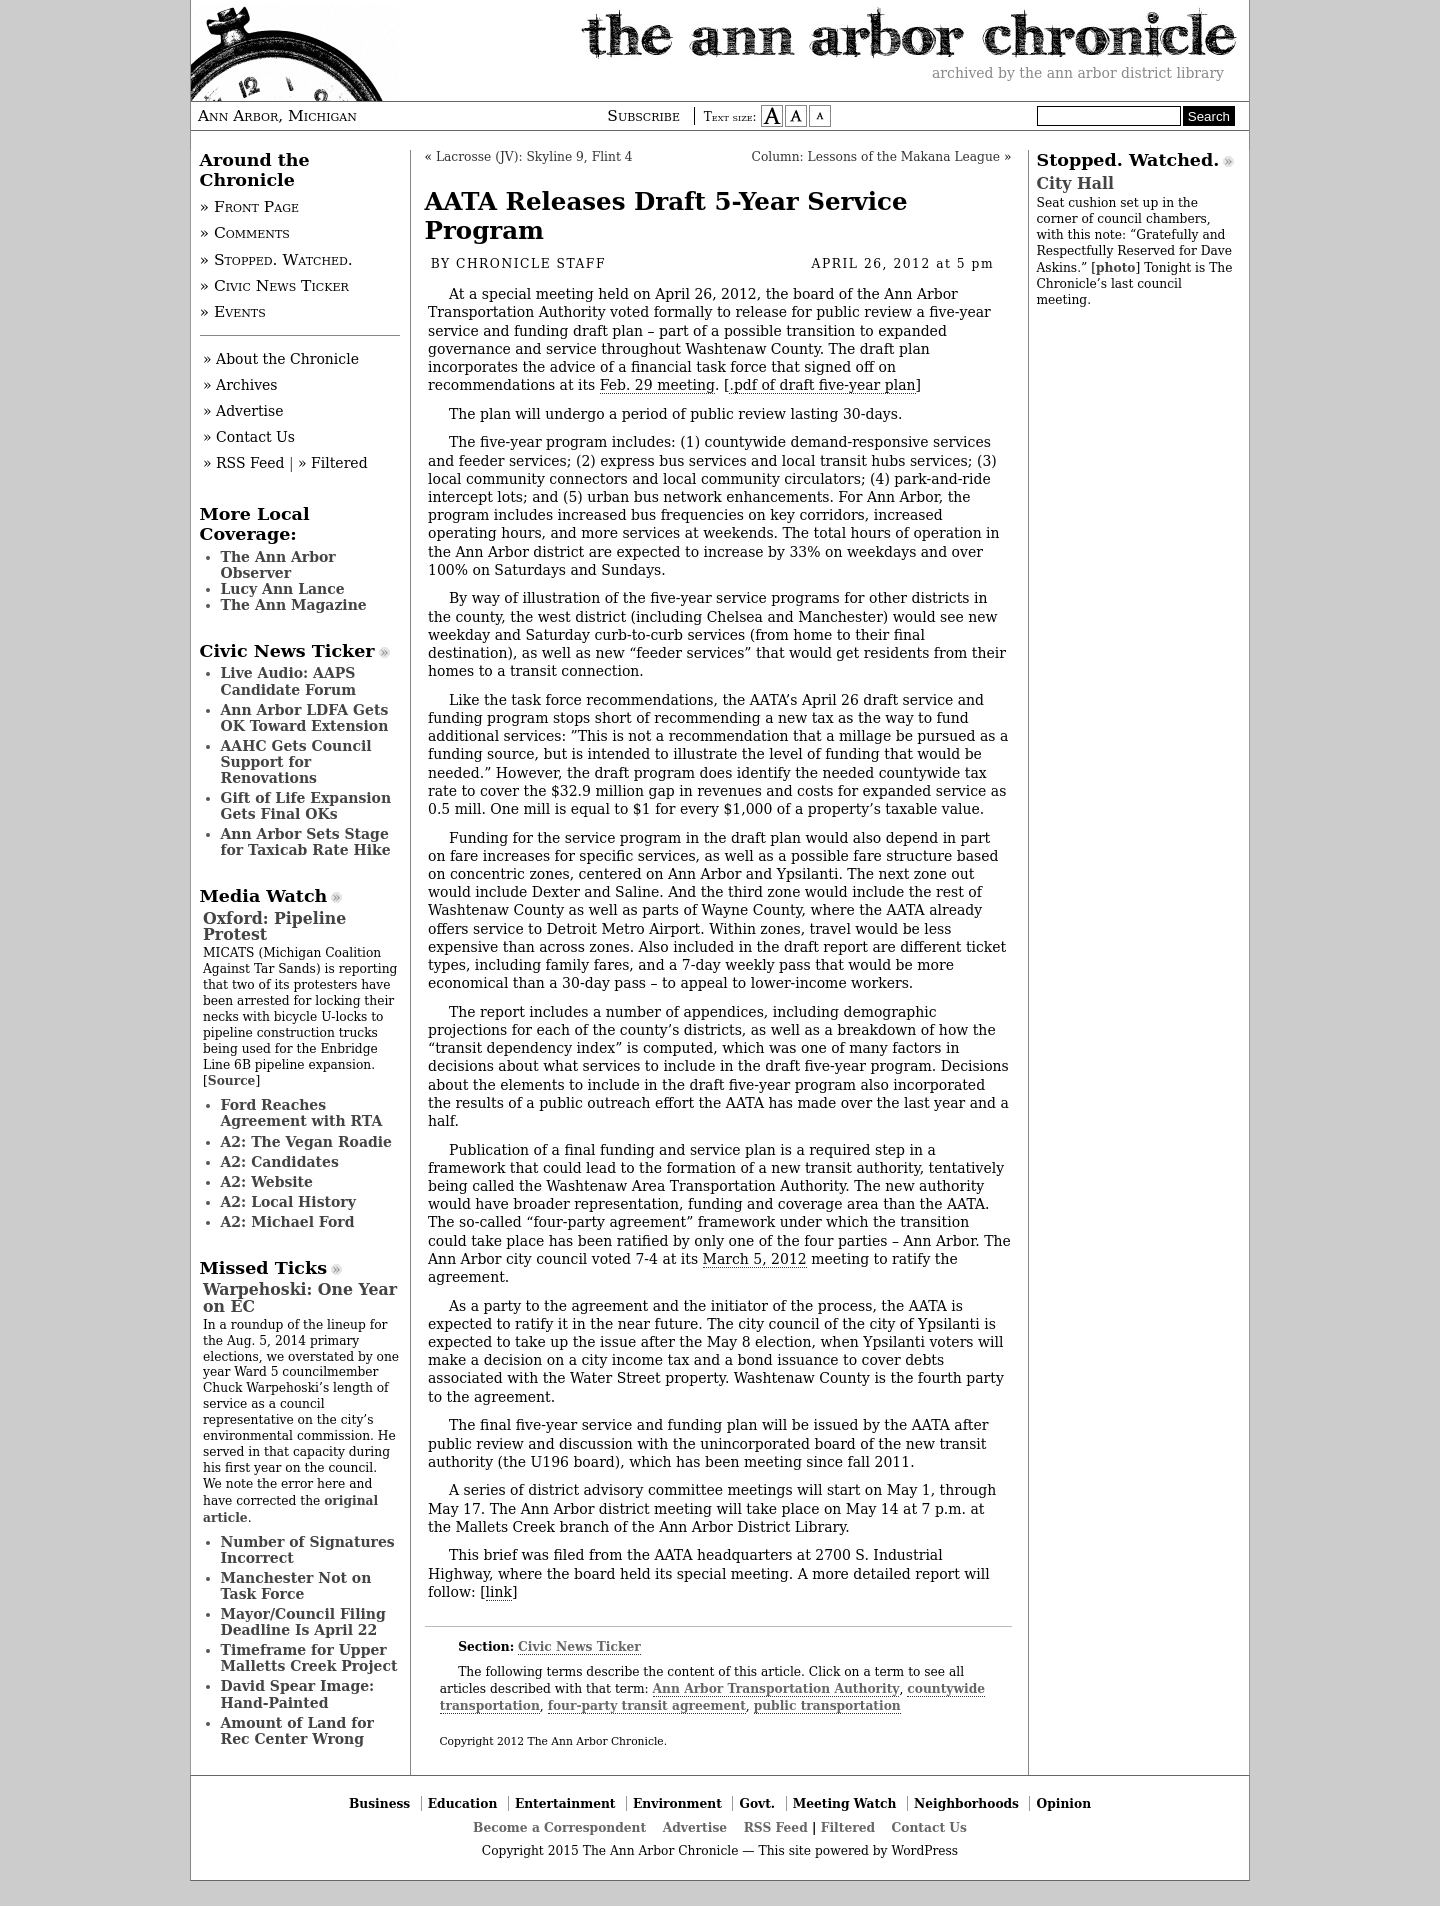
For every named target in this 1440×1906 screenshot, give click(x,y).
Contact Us (929, 1827)
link (499, 1592)
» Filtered (333, 463)
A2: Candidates (280, 1162)
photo (1115, 267)
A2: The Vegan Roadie (306, 1142)
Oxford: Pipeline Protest (274, 926)
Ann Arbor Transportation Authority (776, 1688)
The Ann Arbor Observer (278, 565)
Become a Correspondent (559, 1827)
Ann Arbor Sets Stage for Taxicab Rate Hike (306, 842)
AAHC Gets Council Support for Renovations (296, 762)
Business (379, 1803)
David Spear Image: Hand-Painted (298, 1694)
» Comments (245, 233)
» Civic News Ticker (274, 286)
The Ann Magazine (294, 605)
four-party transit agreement (647, 1705)
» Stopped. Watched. (276, 260)
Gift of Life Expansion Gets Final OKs (306, 806)
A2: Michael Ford (288, 1222)
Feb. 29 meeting (657, 385)
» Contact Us (249, 437)
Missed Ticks (264, 1268)
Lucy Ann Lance (283, 589)
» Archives (240, 385)
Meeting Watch (845, 1803)
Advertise (695, 1827)
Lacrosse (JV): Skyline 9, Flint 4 (534, 157)
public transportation (827, 1705)
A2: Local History (288, 1202)
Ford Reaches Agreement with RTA (302, 1113)
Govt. (757, 1803)
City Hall (1075, 183)
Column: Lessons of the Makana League (876, 157)
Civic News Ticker (579, 1646)
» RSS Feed (243, 463)
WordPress (924, 1851)
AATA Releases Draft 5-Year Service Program (666, 216)
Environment (677, 1803)
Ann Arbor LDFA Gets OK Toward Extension (305, 718)
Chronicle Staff (531, 264)
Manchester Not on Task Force (296, 1586)
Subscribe (643, 116)
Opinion (1064, 1803)
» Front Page (250, 207)
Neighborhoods (966, 1803)
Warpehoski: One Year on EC (300, 1297)
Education (463, 1803)
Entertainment (565, 1803)
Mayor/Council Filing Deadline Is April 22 (303, 1622)
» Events (233, 312)
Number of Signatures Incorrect (308, 1550)
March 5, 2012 (755, 1259)
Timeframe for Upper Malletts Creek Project (309, 1658)
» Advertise (243, 411)
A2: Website (267, 1182)
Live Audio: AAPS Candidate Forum (289, 681)
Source (232, 1080)
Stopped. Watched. (1128, 160)
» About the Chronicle (281, 359)
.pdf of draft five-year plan (822, 385)
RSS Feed (776, 1827)
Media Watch (264, 896)
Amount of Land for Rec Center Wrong (297, 1731)
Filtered (848, 1827)
